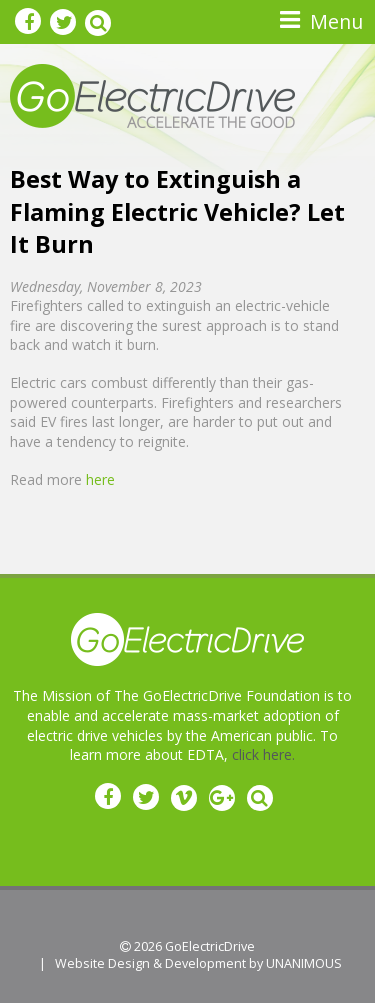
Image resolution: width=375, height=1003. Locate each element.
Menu (336, 21)
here (100, 479)
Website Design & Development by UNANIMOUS (198, 963)
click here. (263, 754)
